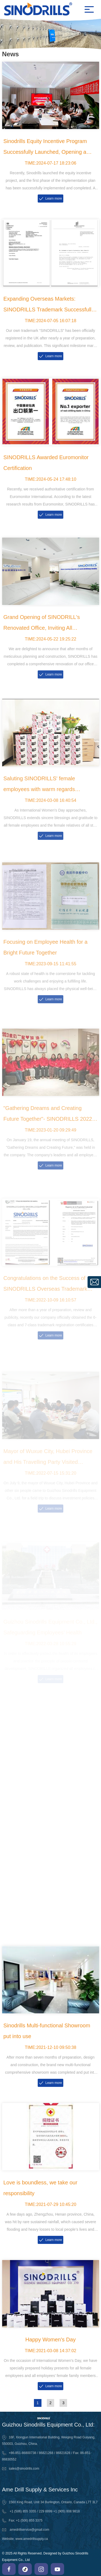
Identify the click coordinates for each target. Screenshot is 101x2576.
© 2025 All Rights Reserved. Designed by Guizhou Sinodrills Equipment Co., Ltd (45, 2556)
